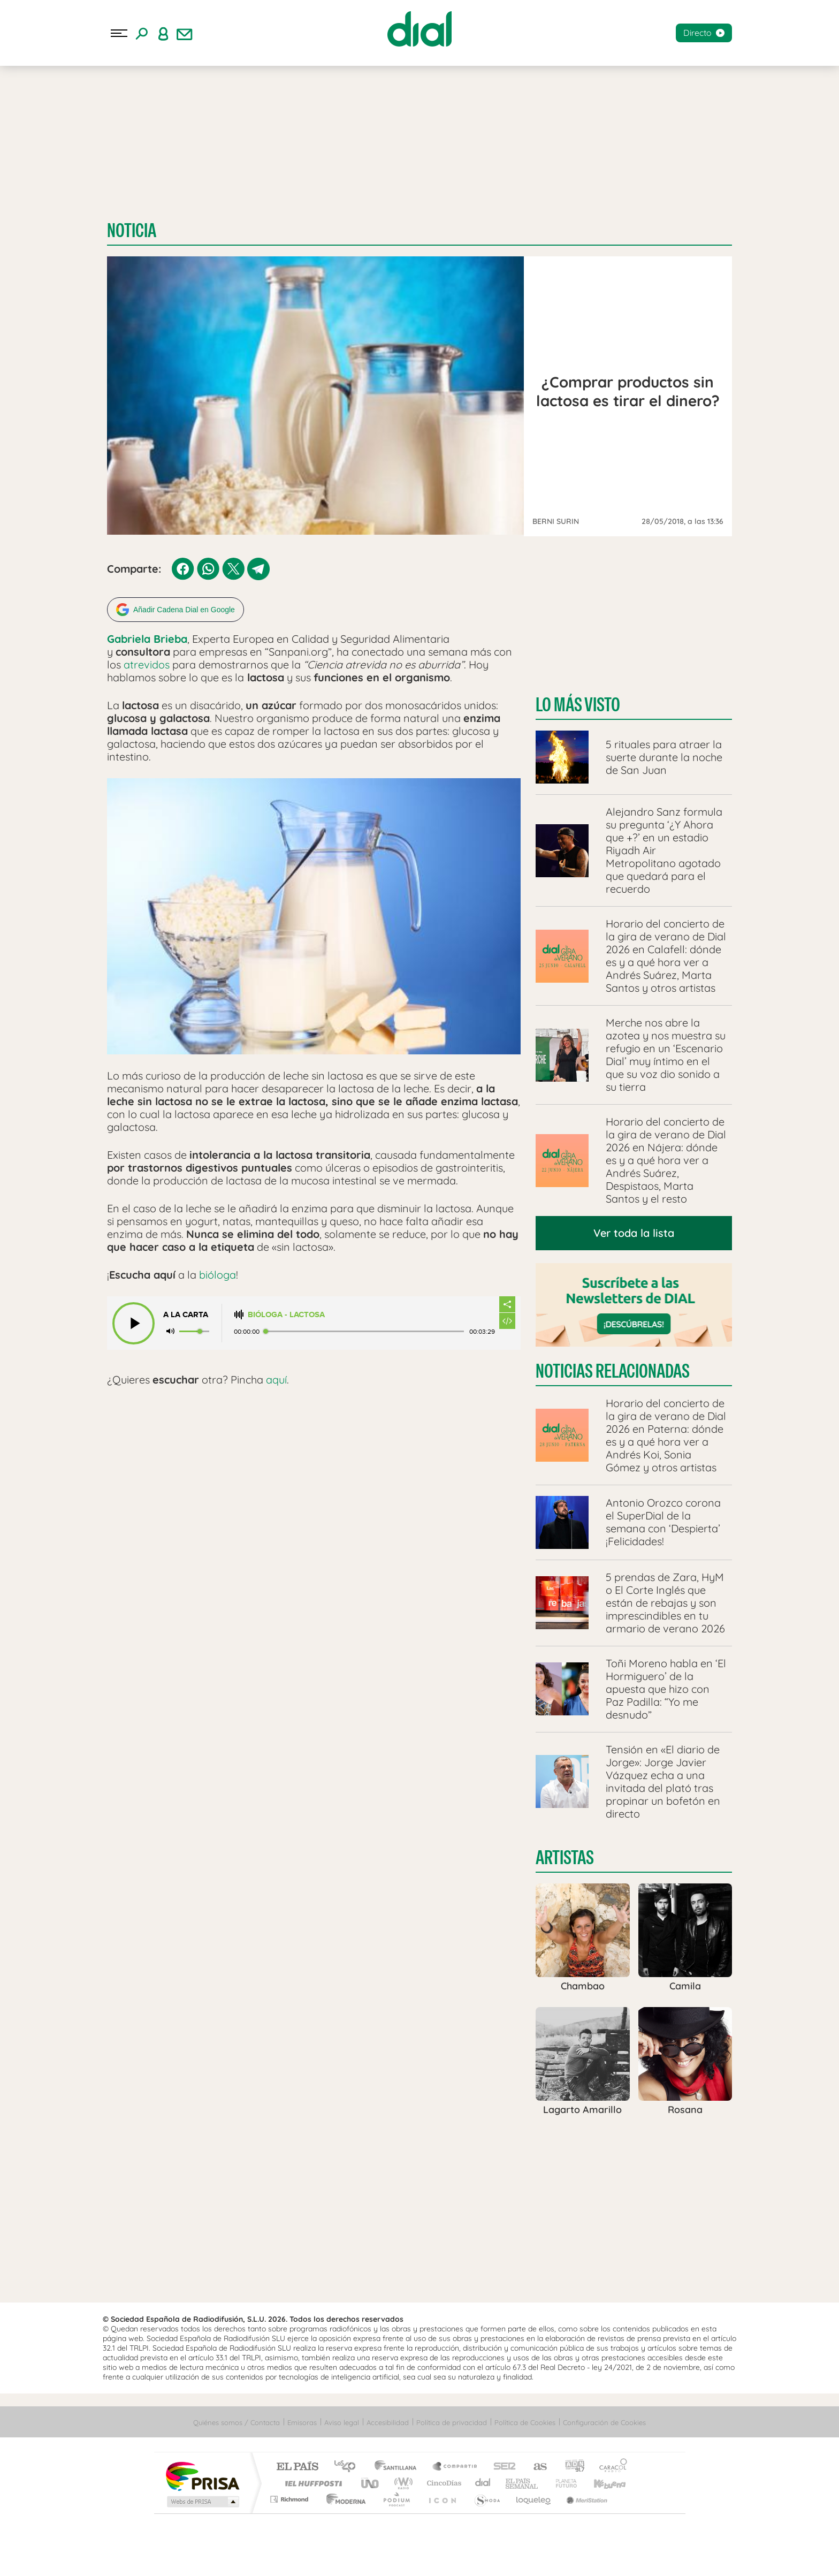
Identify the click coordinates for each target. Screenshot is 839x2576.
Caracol (610, 2465)
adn (570, 2465)
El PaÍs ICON (442, 2497)
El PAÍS (297, 2465)
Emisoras (302, 2420)
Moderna (343, 2497)
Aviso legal (341, 2420)
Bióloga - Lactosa (286, 1313)
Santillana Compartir (455, 2465)
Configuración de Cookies (604, 2420)
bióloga (217, 1272)
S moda (487, 2497)
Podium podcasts (396, 2497)
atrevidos (147, 663)
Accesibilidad (388, 2420)
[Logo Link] (419, 28)
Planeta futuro (561, 2481)
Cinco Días (442, 2481)
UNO (371, 2481)
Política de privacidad (451, 2420)
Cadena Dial (483, 2481)
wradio (401, 2481)
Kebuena (600, 2481)
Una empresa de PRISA (202, 2473)
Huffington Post (311, 2481)
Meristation (585, 2497)
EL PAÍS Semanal (522, 2481)
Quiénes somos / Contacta (236, 2420)
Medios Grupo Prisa (202, 2499)
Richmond (290, 2497)
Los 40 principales (349, 2465)
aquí (276, 1377)
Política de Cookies (524, 2420)
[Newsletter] (184, 33)
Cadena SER (501, 2465)
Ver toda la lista (633, 1231)
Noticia (131, 230)
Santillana (398, 2465)
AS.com (535, 2465)
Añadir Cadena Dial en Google (184, 608)
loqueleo (534, 2497)
